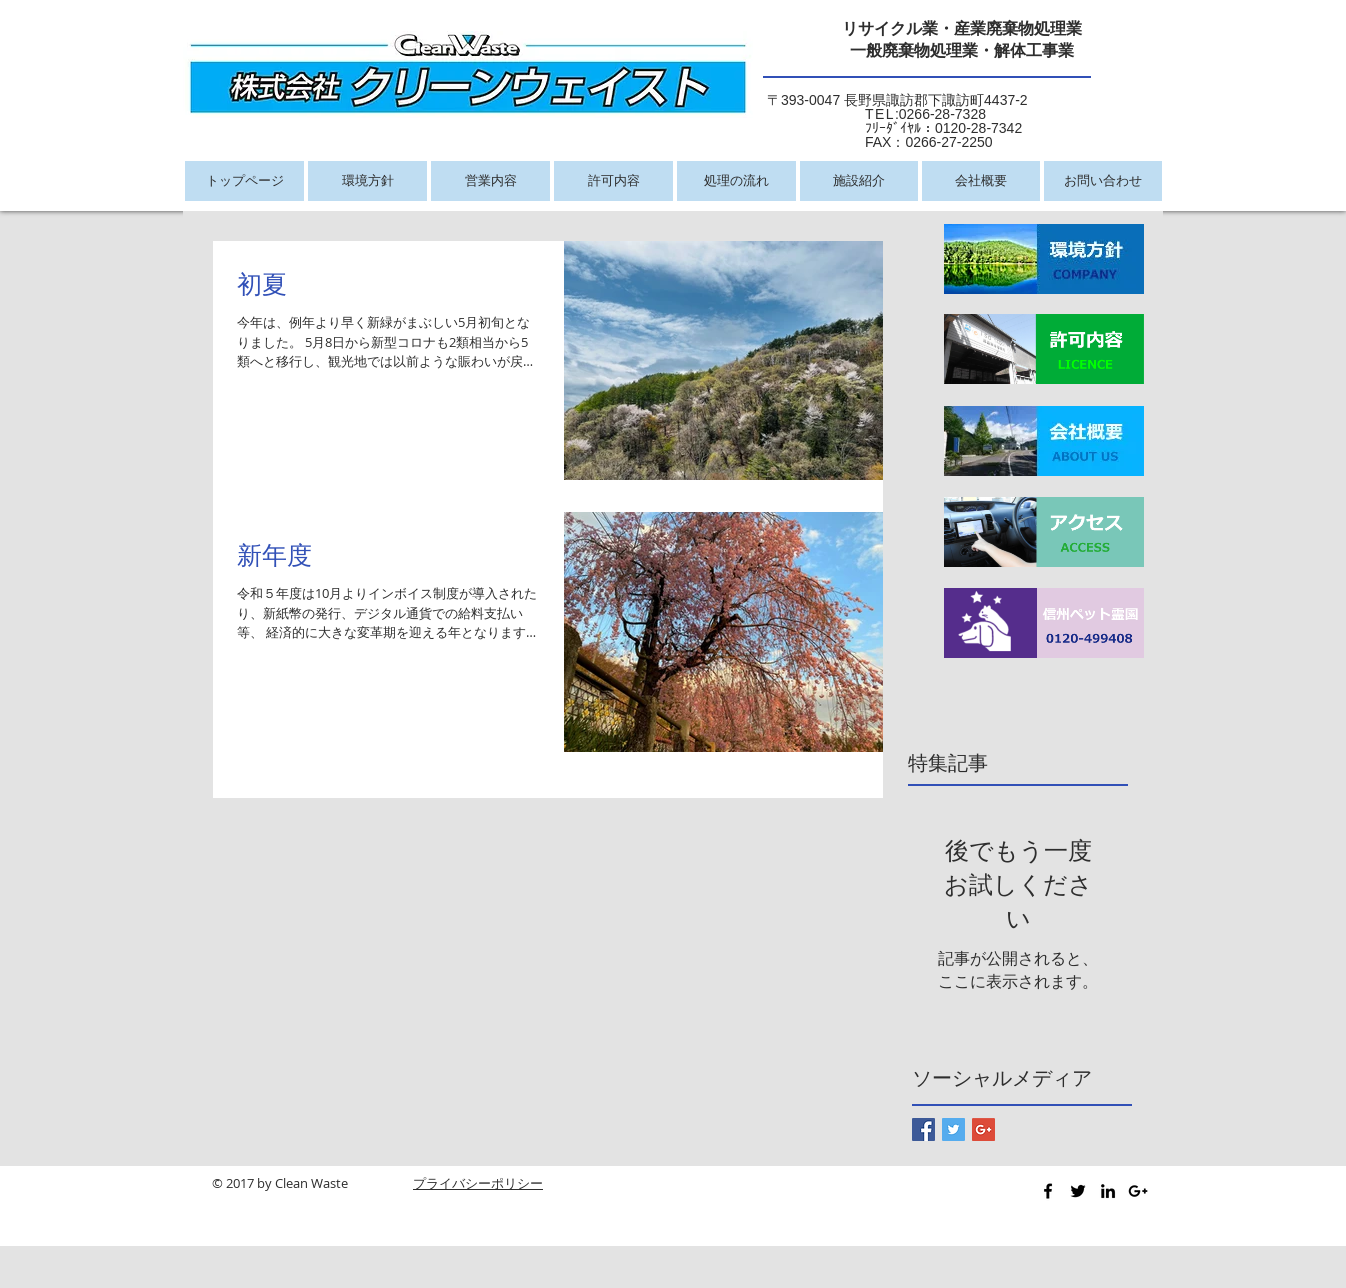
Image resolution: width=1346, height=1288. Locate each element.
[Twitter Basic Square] (953, 1129)
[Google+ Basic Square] (983, 1129)
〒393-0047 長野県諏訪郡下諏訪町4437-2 (897, 100)
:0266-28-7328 (876, 114)
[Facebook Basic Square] (923, 1129)
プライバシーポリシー (478, 1183)
